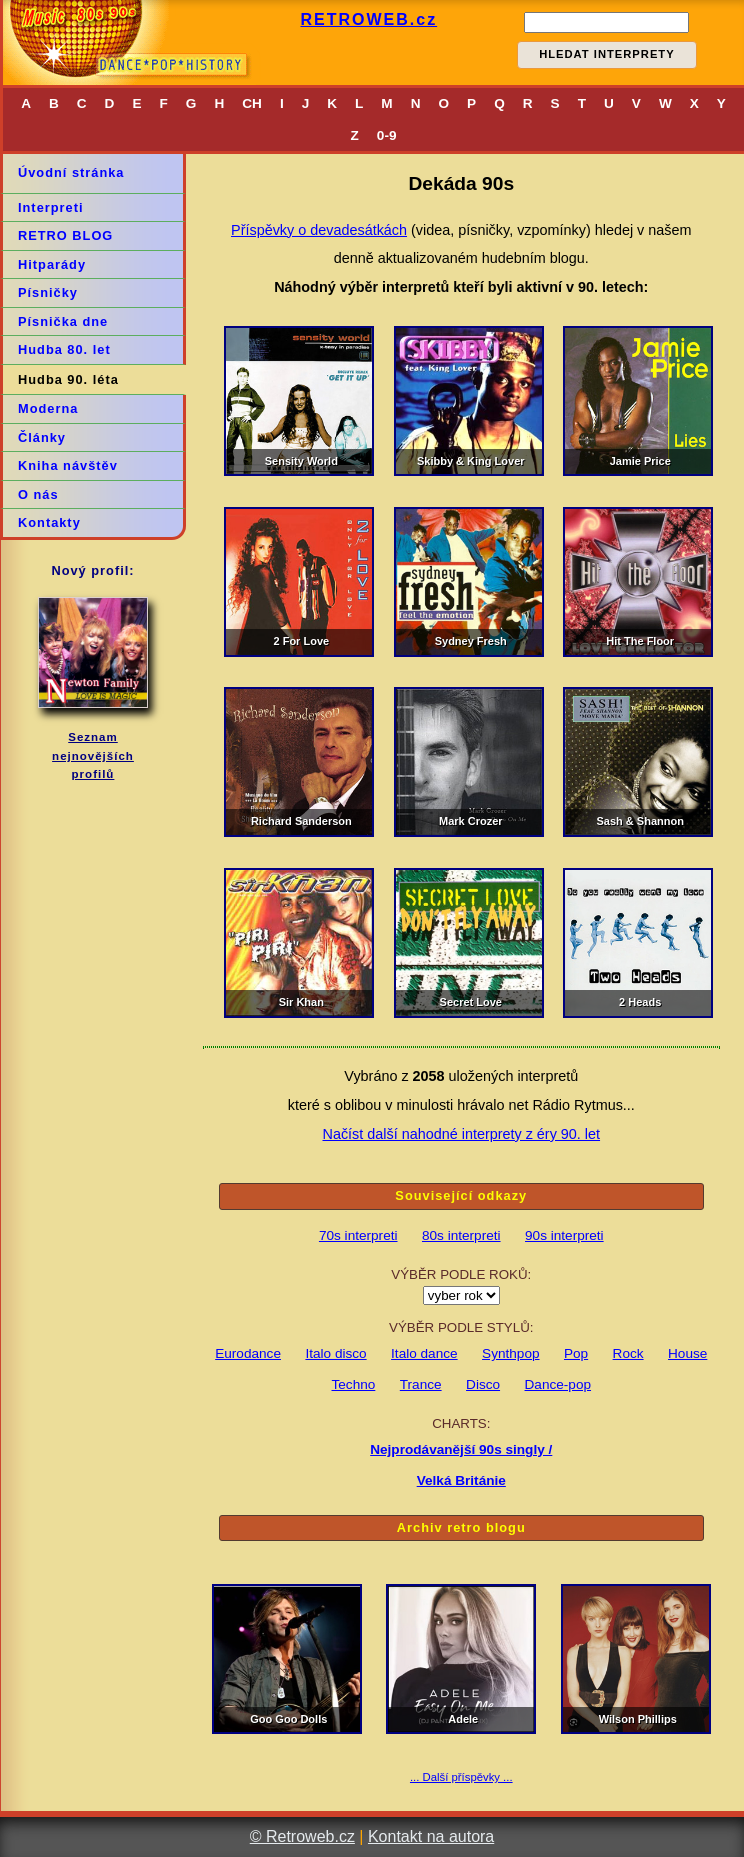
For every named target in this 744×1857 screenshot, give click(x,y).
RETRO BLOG (65, 235)
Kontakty (49, 522)
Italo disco (335, 1353)
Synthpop (510, 1353)
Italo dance (424, 1353)
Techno (354, 1384)
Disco (483, 1384)
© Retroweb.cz (302, 1836)
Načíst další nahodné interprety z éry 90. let (461, 1134)
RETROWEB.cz (368, 19)
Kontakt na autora (431, 1836)
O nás (38, 494)
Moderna (48, 408)
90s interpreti (564, 1235)
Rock (628, 1353)
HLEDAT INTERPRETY (607, 54)
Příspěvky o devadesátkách (319, 230)
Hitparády (52, 264)
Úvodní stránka (71, 172)
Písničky (48, 292)
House (687, 1353)
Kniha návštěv (68, 465)
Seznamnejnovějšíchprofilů (93, 755)
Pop (576, 1353)
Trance (421, 1384)
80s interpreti (461, 1235)
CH (252, 103)
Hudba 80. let (64, 349)
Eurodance (248, 1353)
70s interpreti (358, 1235)
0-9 (387, 135)
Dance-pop (558, 1384)
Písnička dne (63, 321)
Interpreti (50, 207)
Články (42, 437)
